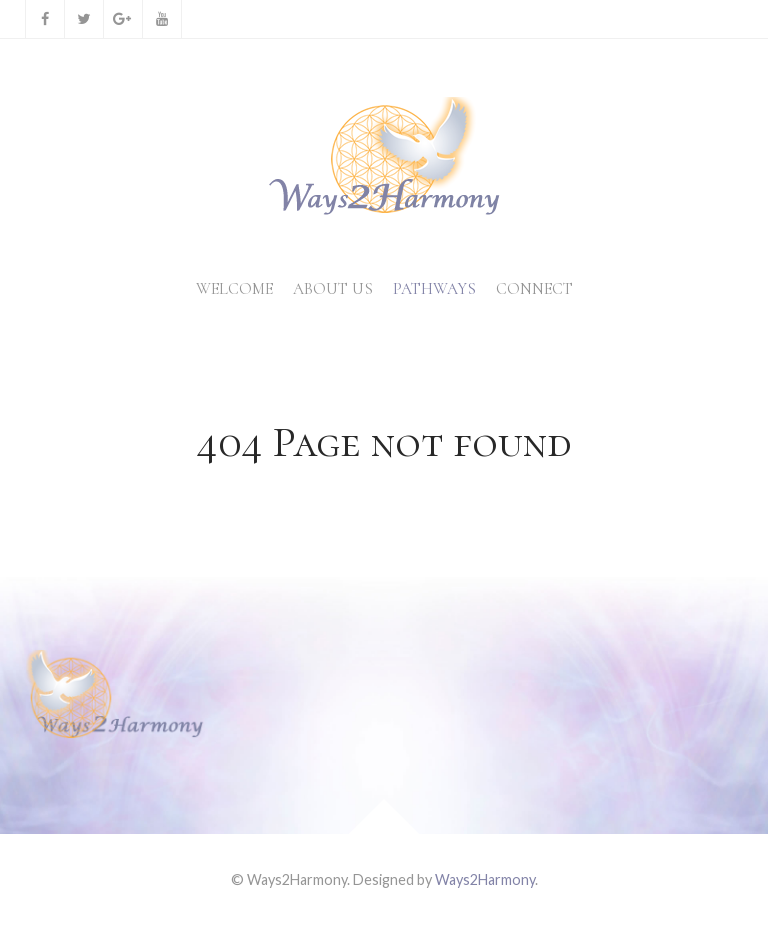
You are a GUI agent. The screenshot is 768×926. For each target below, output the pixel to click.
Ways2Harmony (485, 879)
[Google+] (123, 19)
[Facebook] (45, 19)
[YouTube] (162, 19)
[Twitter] (84, 19)
